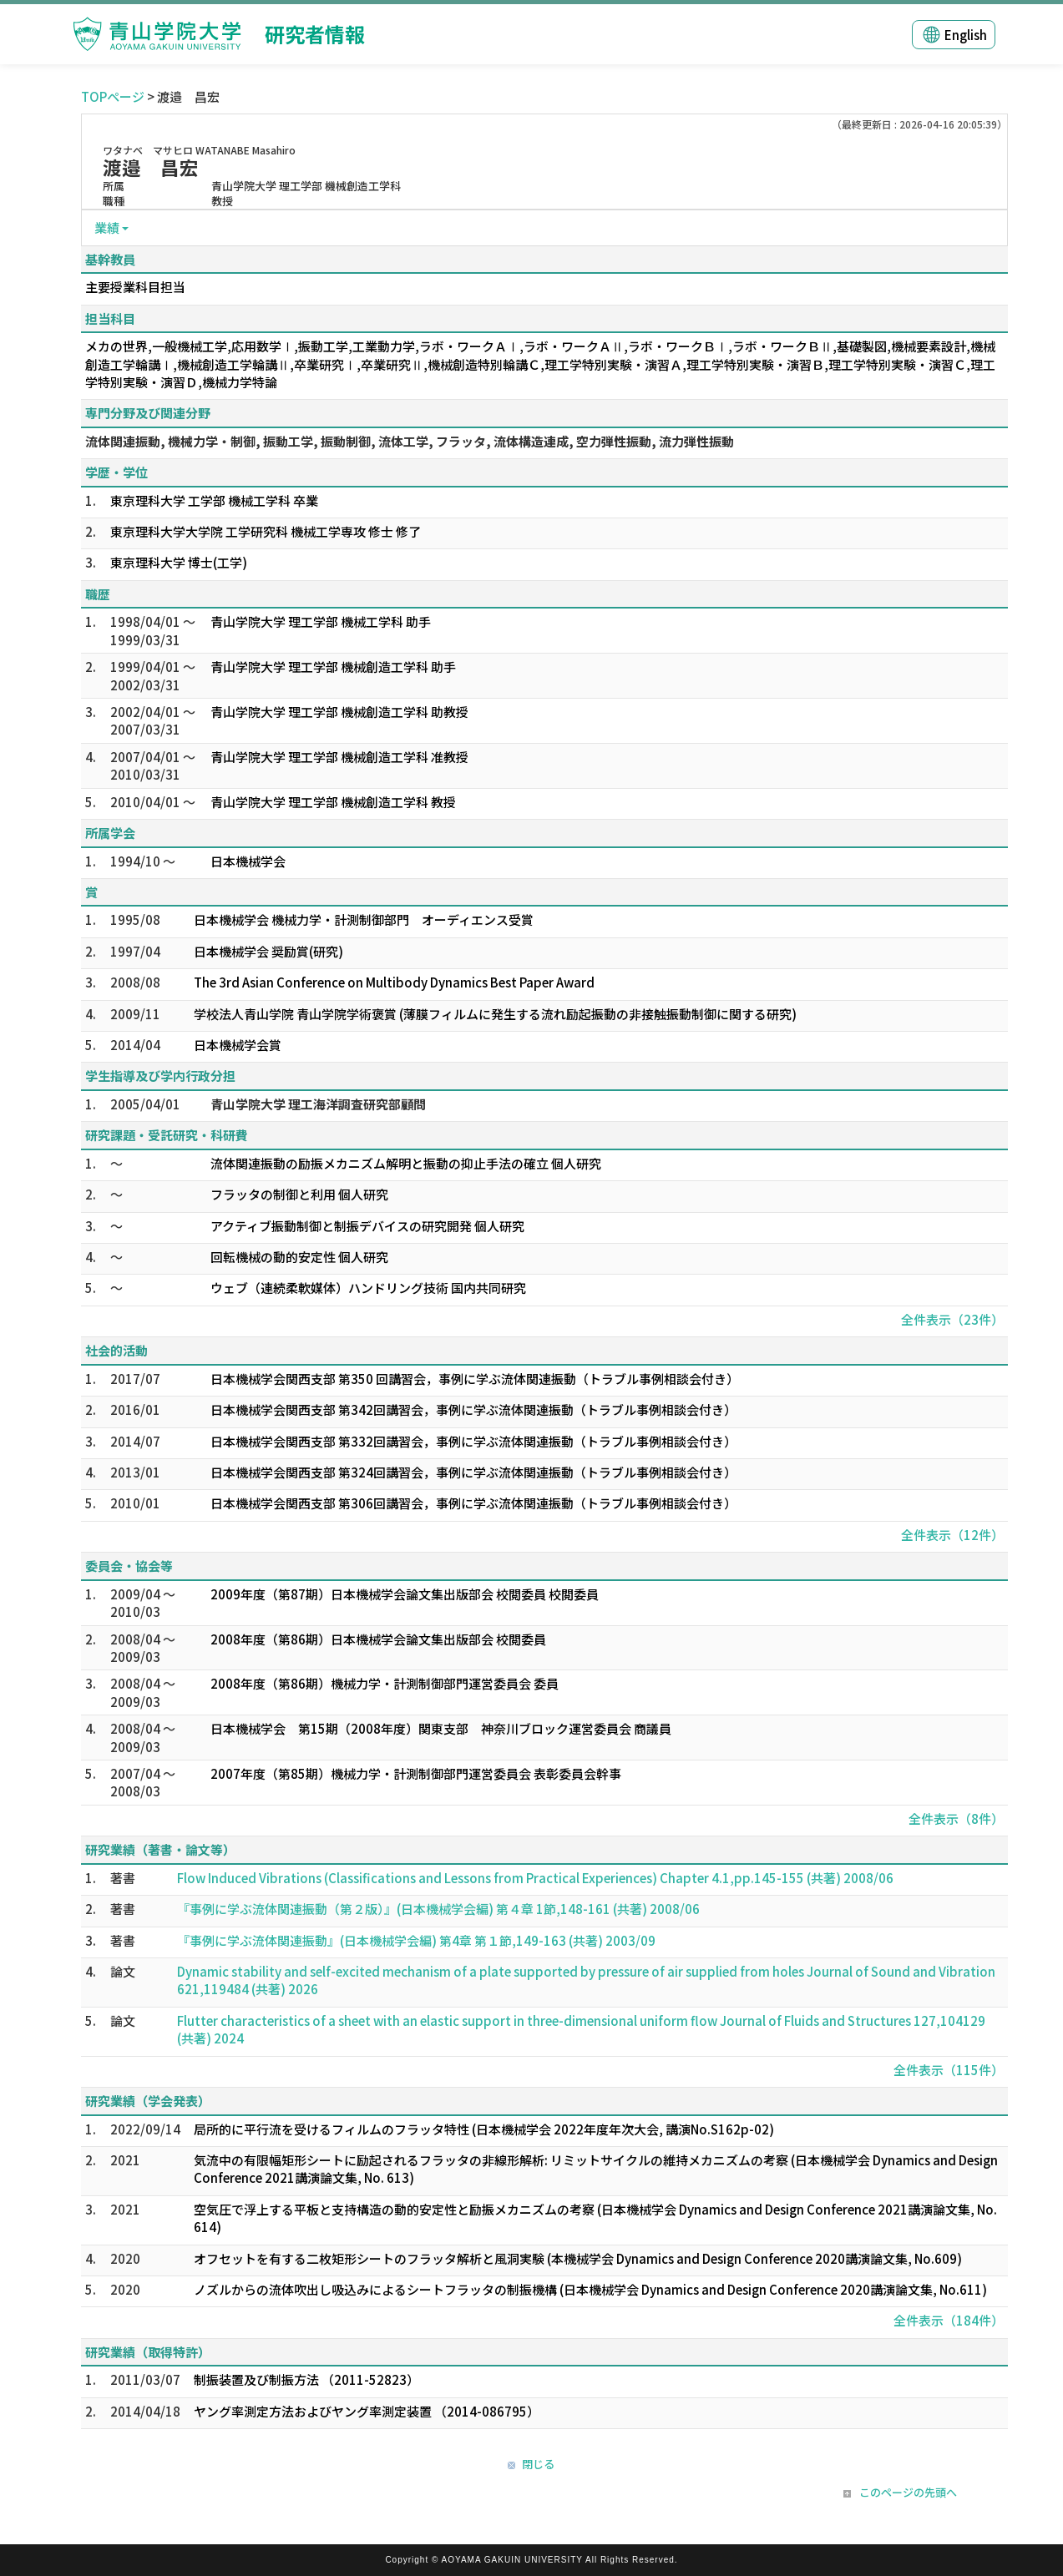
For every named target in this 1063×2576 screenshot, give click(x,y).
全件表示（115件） (948, 2069)
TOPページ (112, 96)
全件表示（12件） (952, 1534)
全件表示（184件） (948, 2320)
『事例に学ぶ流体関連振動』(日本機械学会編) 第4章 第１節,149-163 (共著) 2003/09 (416, 1940)
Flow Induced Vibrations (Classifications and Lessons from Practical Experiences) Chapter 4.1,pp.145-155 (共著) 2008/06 (535, 1878)
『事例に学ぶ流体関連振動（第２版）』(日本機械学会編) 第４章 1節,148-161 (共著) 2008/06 (438, 1908)
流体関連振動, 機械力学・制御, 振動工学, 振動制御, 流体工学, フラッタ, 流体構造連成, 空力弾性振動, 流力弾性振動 (409, 441)
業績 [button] (106, 227)
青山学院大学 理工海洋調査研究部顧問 (318, 1104)
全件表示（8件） (956, 1818)
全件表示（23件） (952, 1319)
